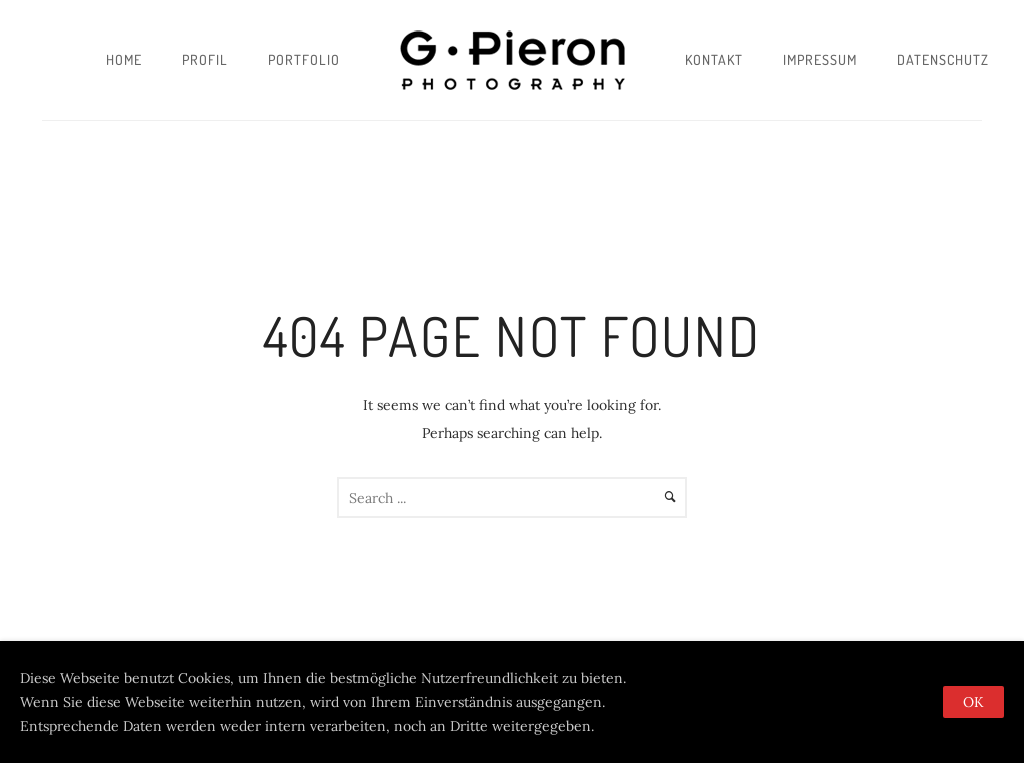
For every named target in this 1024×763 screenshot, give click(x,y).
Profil (205, 59)
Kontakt (714, 59)
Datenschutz (943, 59)
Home (124, 59)
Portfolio (304, 59)
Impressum (820, 59)
